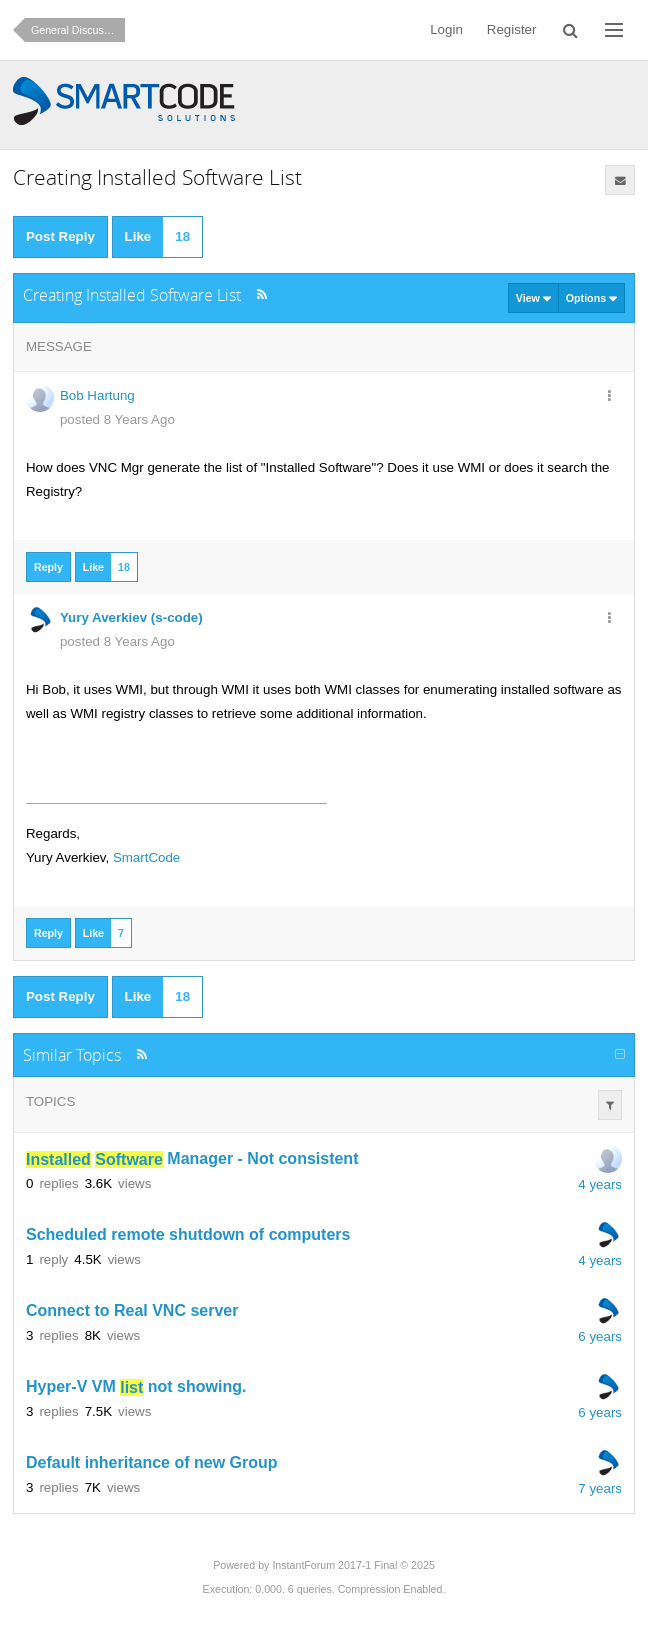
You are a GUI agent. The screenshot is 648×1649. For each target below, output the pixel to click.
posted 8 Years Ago (117, 419)
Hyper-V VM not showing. (136, 1387)
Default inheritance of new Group (152, 1463)
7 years (600, 1488)
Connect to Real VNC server (132, 1311)
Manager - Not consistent (192, 1159)
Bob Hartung (97, 395)
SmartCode (146, 857)
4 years (600, 1184)
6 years (600, 1336)
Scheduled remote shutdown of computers (188, 1235)
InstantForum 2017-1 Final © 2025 (353, 1565)
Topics (50, 1101)
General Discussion (77, 30)
